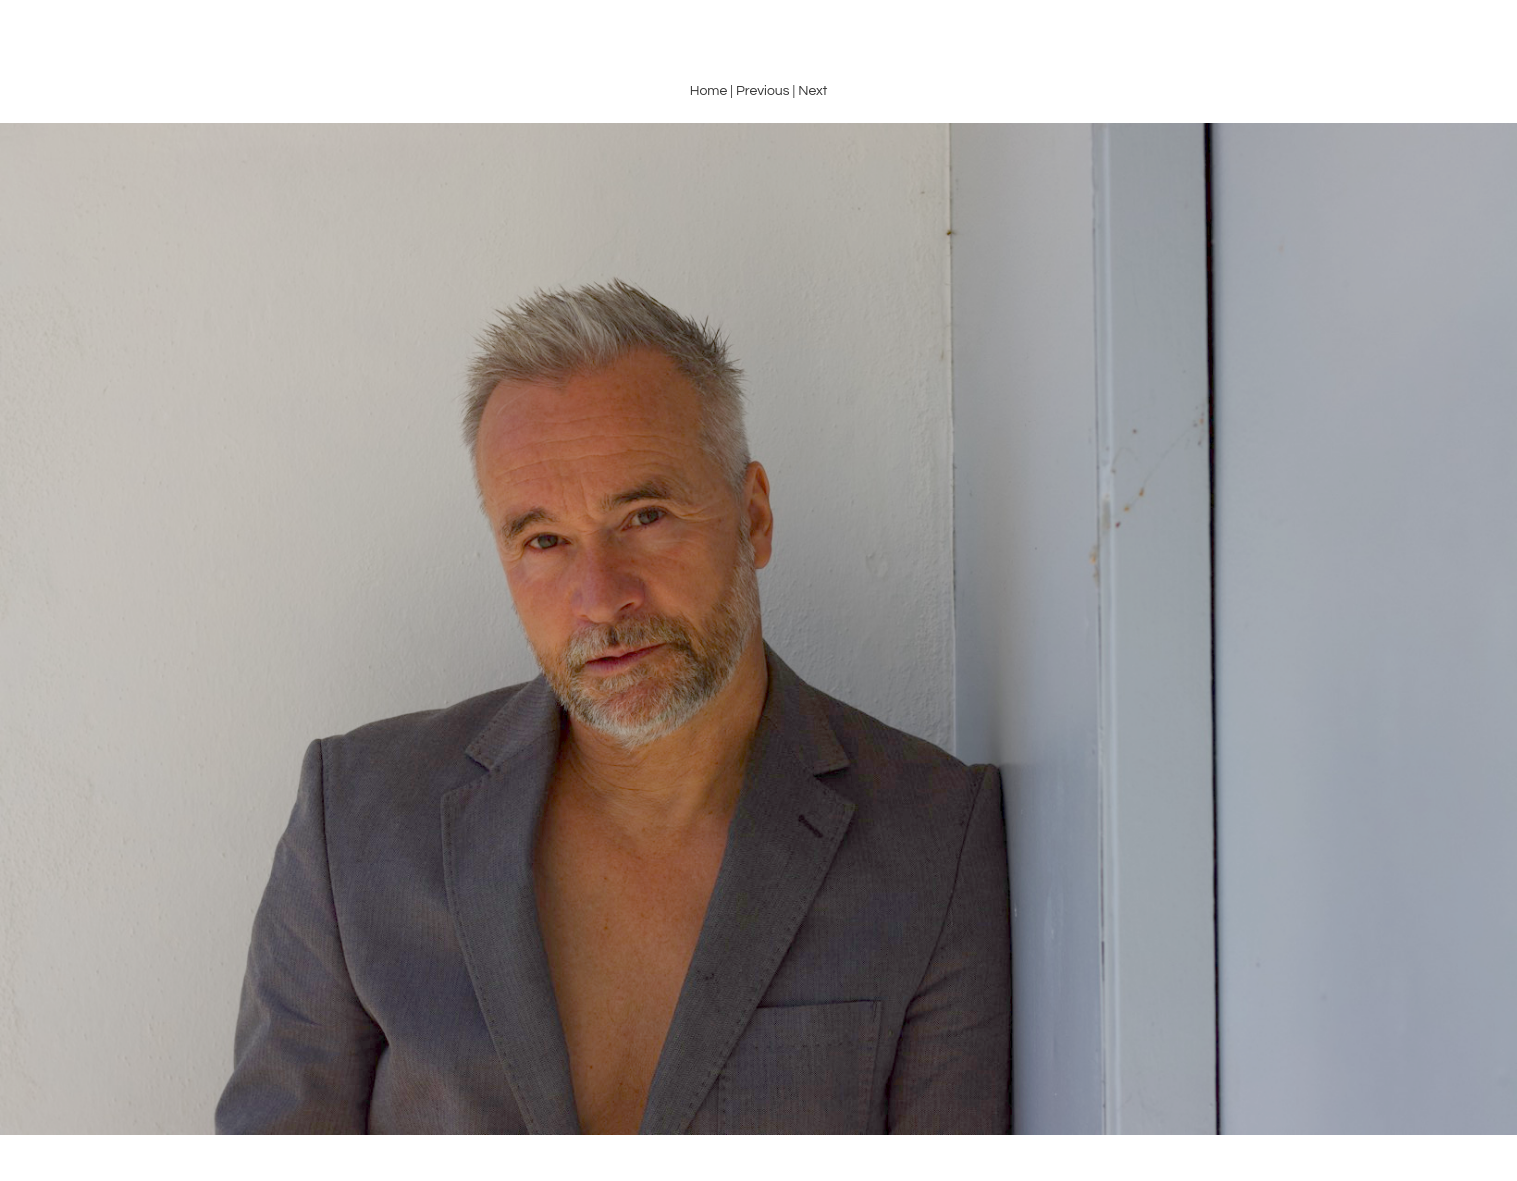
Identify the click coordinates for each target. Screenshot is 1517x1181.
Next (812, 91)
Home (709, 91)
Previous (763, 91)
